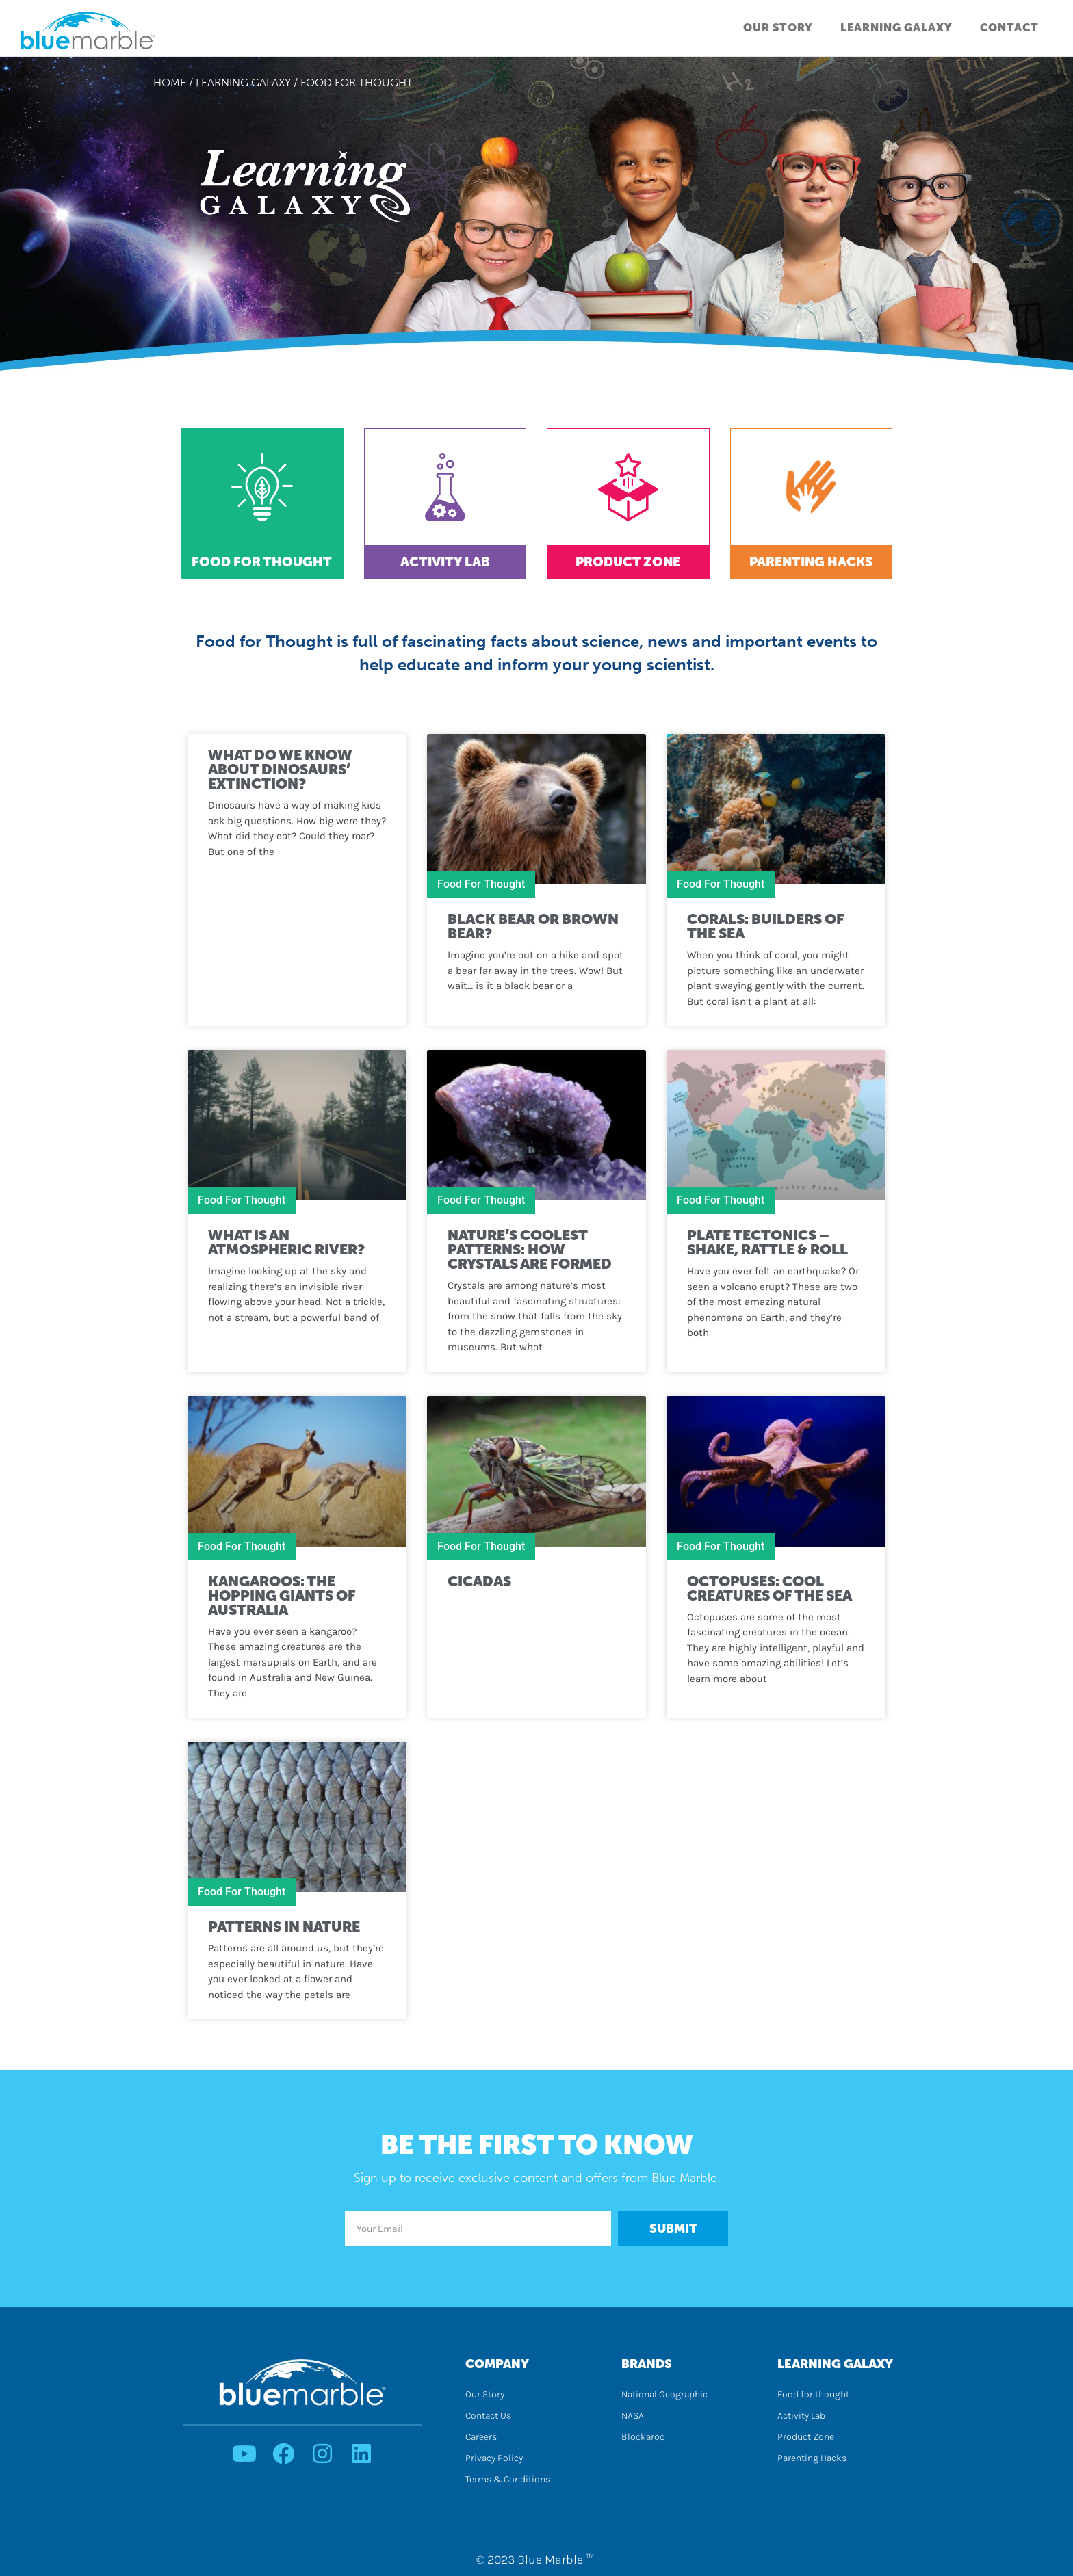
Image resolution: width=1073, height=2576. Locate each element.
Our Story (778, 27)
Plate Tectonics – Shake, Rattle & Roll (767, 1242)
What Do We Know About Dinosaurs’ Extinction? (280, 769)
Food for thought (813, 2394)
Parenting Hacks (810, 561)
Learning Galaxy (896, 27)
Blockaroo (643, 2437)
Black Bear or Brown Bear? (533, 926)
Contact (1009, 27)
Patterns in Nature (284, 1926)
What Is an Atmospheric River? (286, 1242)
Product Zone (628, 561)
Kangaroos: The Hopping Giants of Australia (282, 1595)
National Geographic (664, 2394)
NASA (632, 2415)
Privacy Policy (494, 2458)
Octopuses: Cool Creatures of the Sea (771, 1588)
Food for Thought (262, 561)
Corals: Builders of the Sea (765, 926)
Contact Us (488, 2415)
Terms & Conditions (507, 2479)
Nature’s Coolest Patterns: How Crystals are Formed (530, 1249)
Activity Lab (445, 561)
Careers (481, 2437)
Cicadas (479, 1581)
